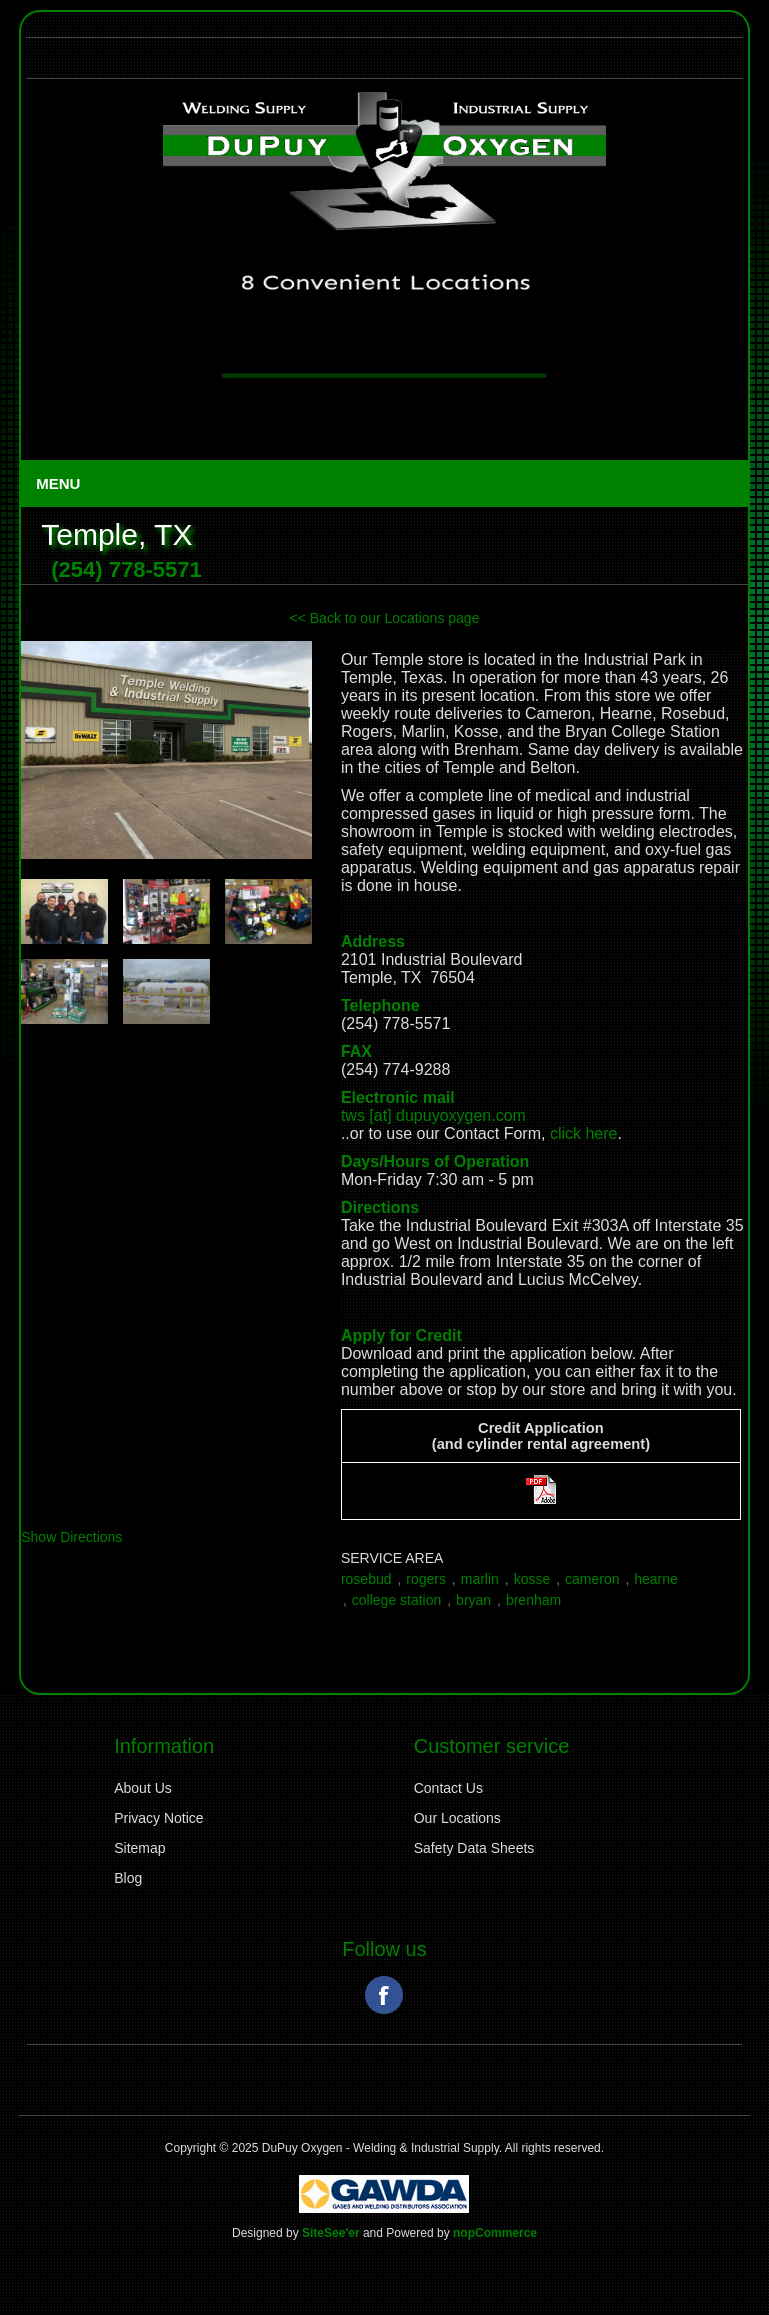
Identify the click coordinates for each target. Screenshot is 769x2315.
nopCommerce (495, 2233)
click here (584, 1133)
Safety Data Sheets (474, 1848)
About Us (143, 1788)
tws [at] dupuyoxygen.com (433, 1115)
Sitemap (139, 1848)
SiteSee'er (331, 2233)
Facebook (384, 1995)
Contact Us (448, 1788)
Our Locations (457, 1818)
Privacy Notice (158, 1818)
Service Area (392, 1558)
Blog (128, 1878)
